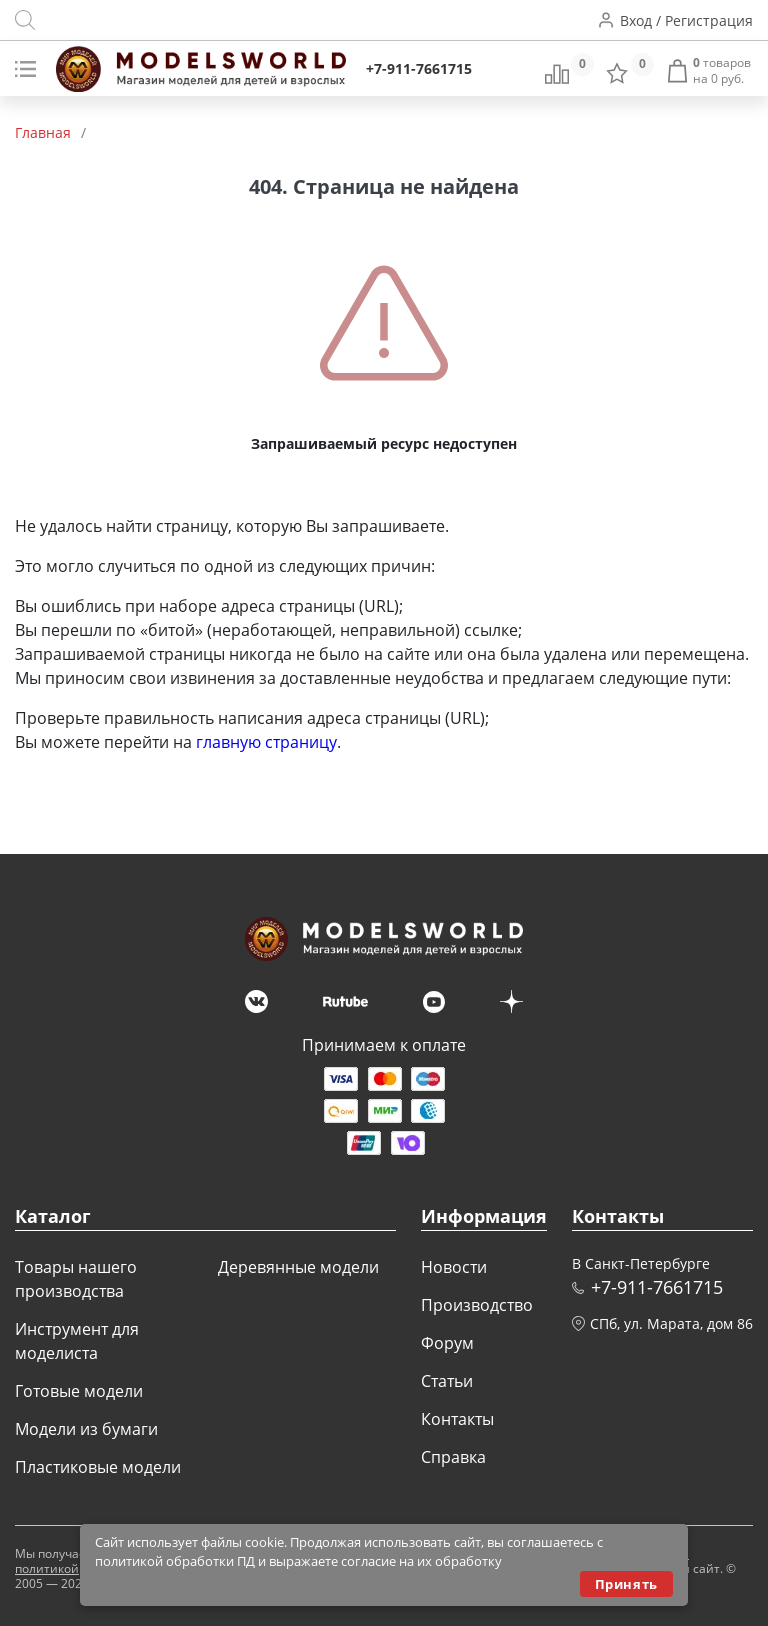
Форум (447, 1343)
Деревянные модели (298, 1267)
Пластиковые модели (98, 1467)
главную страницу (266, 742)
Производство (477, 1305)
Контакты (457, 1419)
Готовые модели (79, 1391)
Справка (453, 1457)
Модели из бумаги (86, 1429)
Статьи (447, 1381)
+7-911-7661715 (419, 68)
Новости (454, 1267)
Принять (626, 1584)
